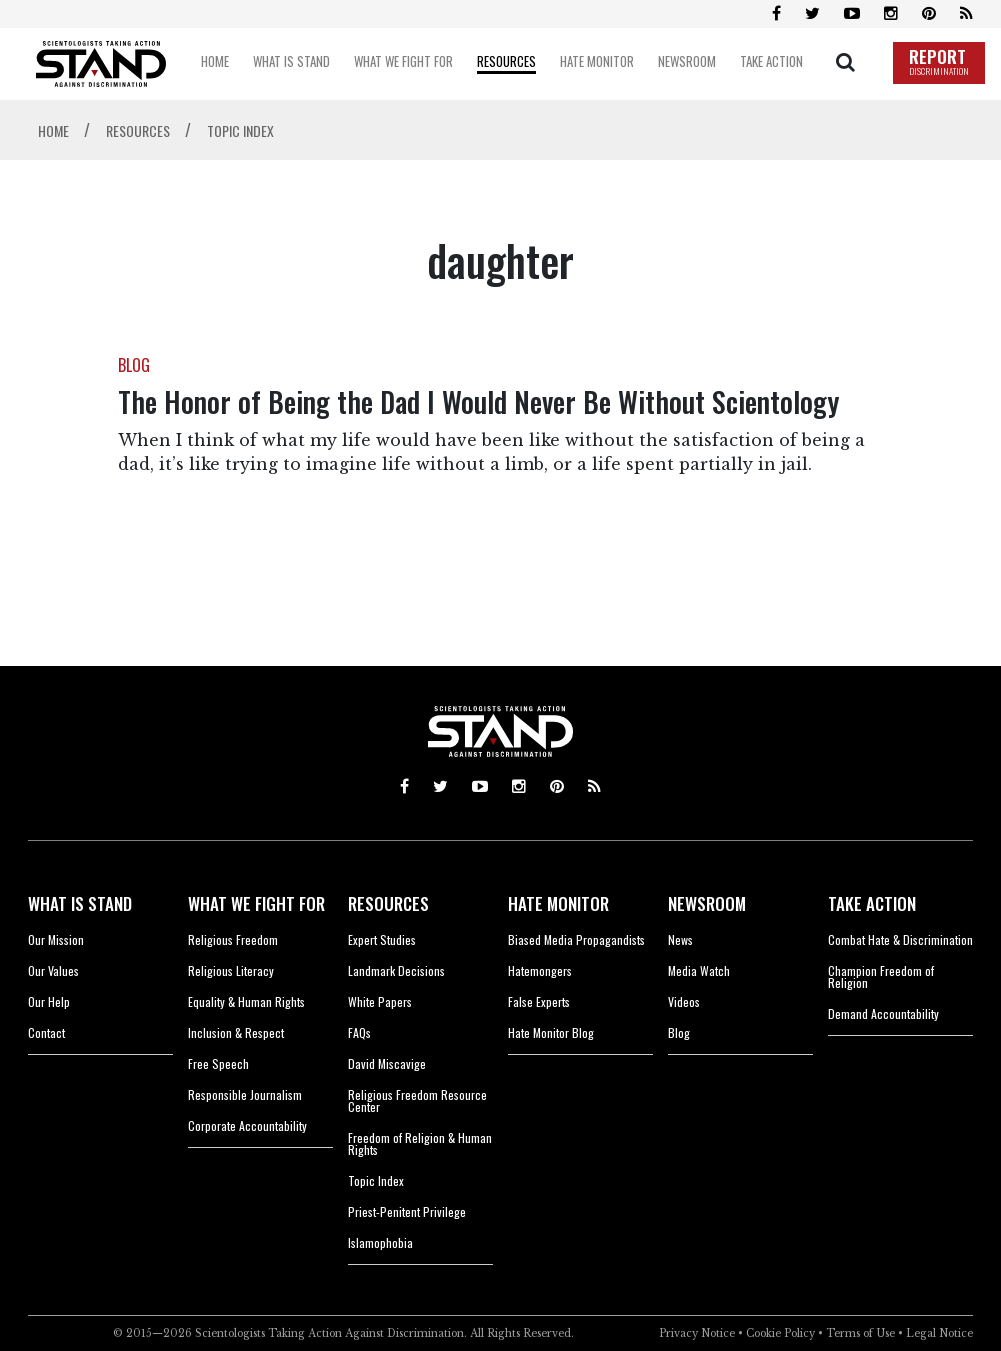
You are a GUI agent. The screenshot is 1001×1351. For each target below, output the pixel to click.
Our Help (49, 1001)
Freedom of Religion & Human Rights (420, 1143)
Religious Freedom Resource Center (417, 1100)
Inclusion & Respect (236, 1032)
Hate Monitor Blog (551, 1032)
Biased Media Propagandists (576, 939)
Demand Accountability (883, 1013)
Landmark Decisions (396, 970)
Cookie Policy (780, 1333)
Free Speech (218, 1063)
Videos (684, 1001)
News (680, 939)
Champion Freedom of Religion (881, 976)
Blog (679, 1032)
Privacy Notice (697, 1333)
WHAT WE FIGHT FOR (256, 903)
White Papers (380, 1001)
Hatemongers (540, 970)
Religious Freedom (233, 939)
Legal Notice (939, 1333)
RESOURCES (388, 903)
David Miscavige (387, 1063)
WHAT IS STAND (80, 903)
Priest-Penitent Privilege (407, 1211)
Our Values (53, 970)
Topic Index (376, 1180)
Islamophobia (380, 1242)
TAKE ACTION (872, 903)
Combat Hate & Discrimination (900, 939)
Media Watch (699, 970)
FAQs (359, 1032)
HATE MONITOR (558, 903)
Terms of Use (860, 1333)
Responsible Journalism (245, 1094)
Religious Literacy (231, 970)
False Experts (539, 1001)
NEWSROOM (707, 903)
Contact (46, 1032)
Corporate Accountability (247, 1125)
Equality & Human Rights (246, 1001)
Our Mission (56, 939)
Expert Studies (382, 939)
